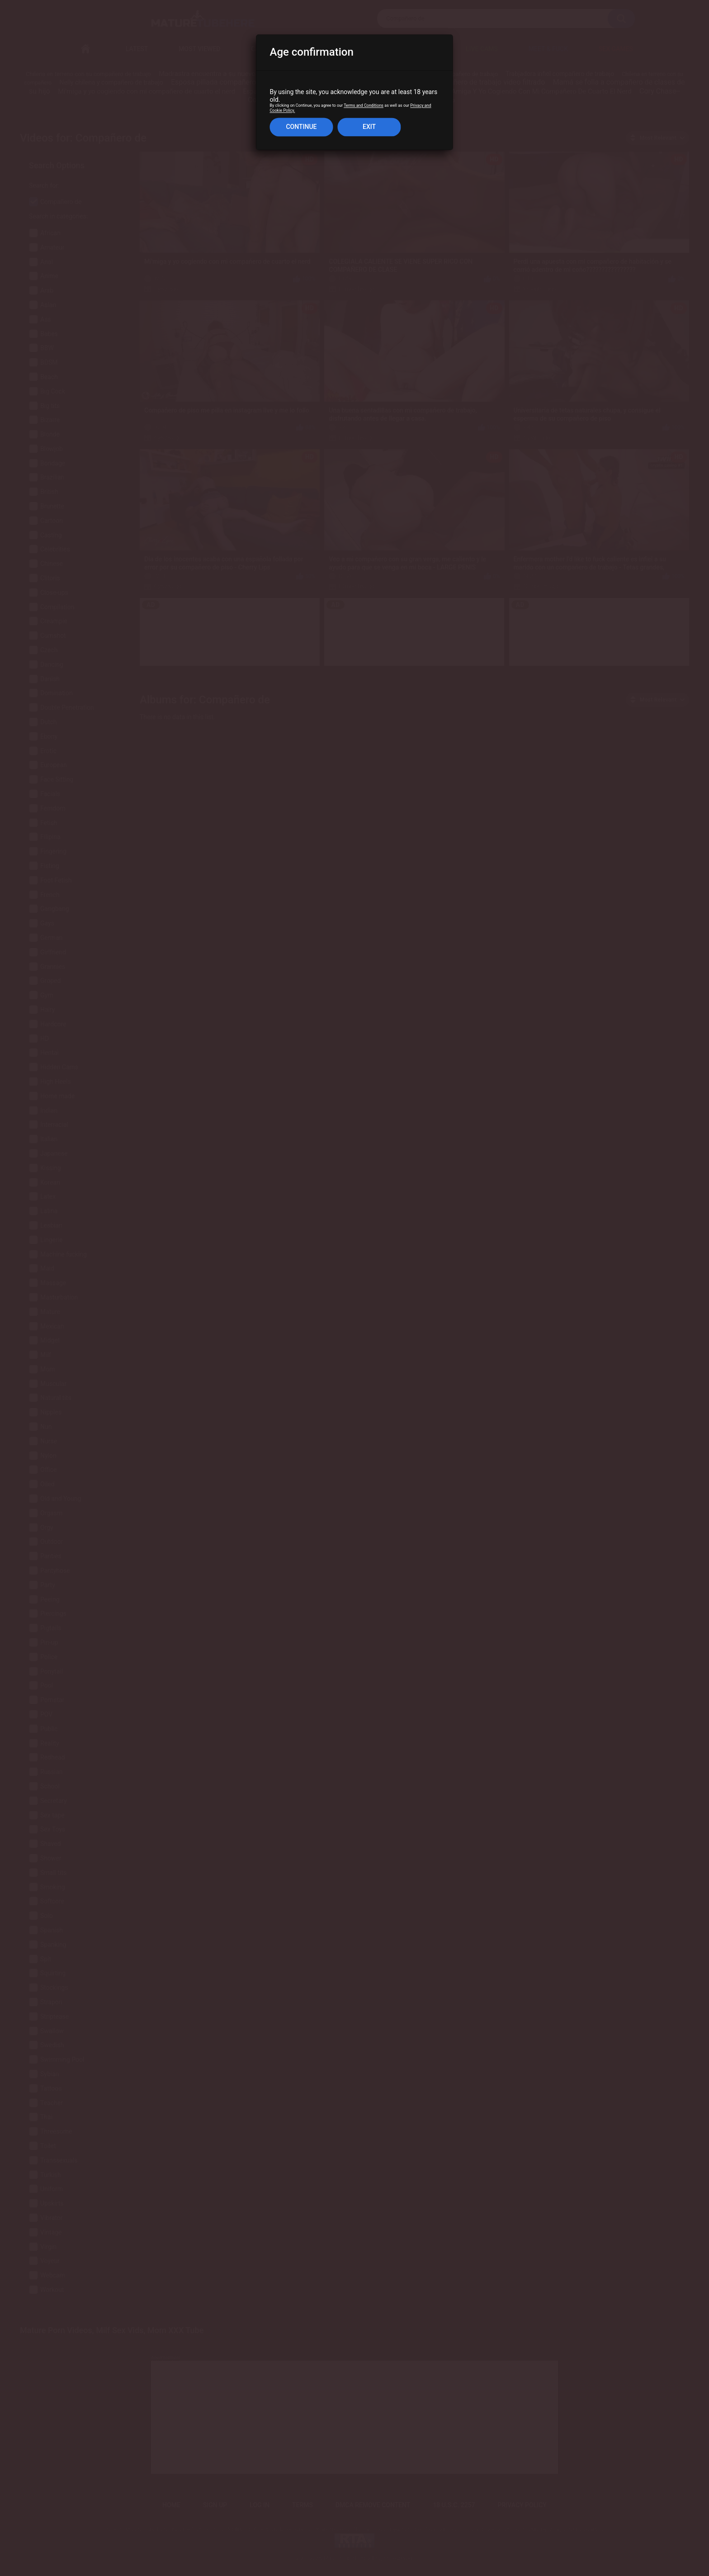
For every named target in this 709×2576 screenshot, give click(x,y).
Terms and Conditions (363, 106)
